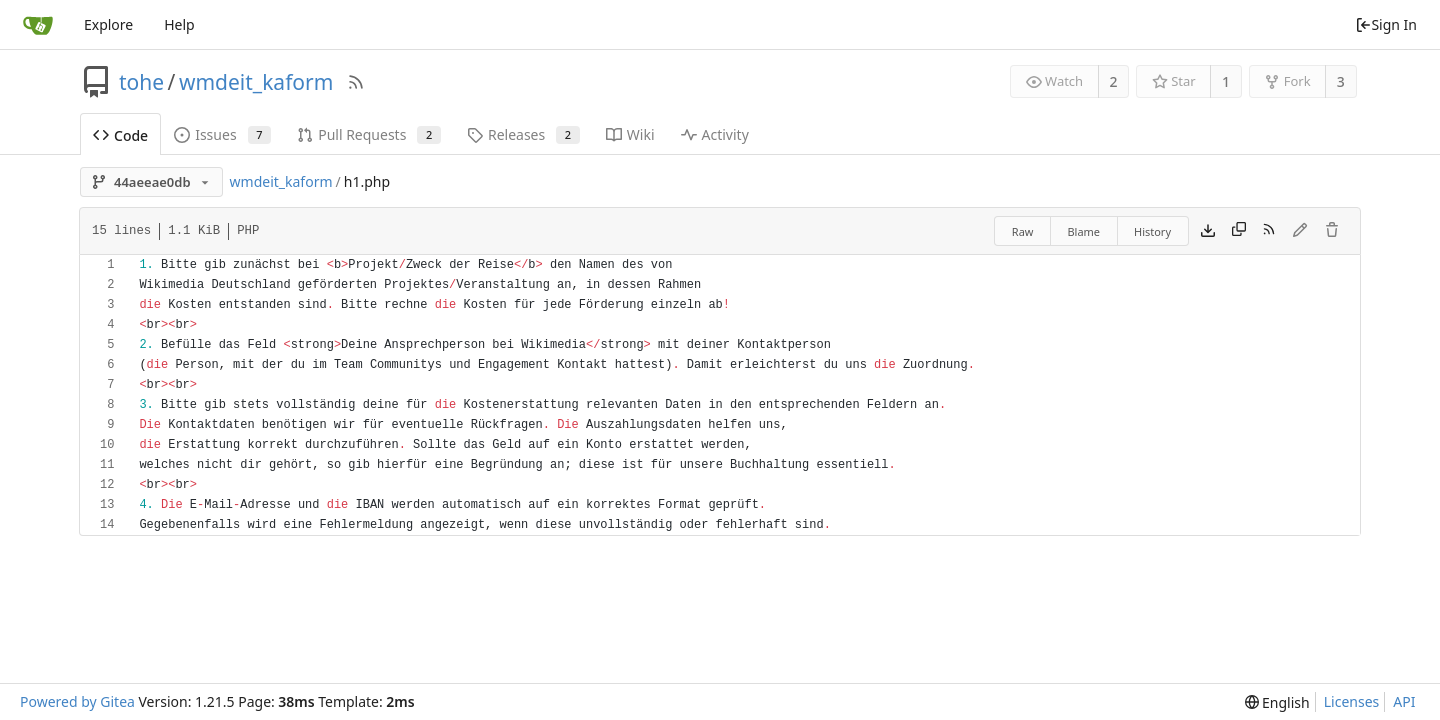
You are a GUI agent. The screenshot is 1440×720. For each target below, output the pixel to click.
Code (120, 135)
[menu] (1277, 702)
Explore (108, 24)
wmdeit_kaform (256, 82)
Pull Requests (369, 134)
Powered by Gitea (77, 701)
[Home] (38, 25)
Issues (222, 134)
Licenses (1352, 701)
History (1152, 231)
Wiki (630, 134)
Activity (715, 134)
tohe (141, 82)
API (1404, 701)
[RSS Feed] (356, 82)
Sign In (1386, 24)
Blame (1083, 231)
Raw (1023, 231)
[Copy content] (1239, 231)
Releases (523, 134)
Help (179, 24)
